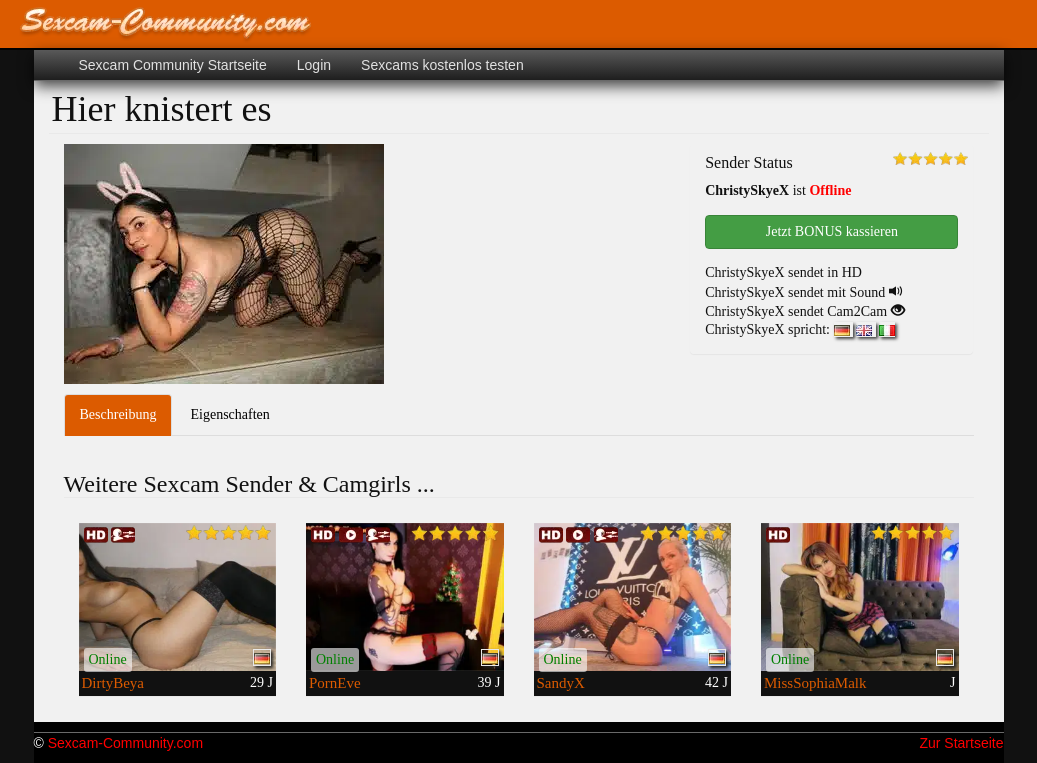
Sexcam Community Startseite (173, 65)
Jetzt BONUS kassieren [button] (832, 231)
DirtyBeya (113, 683)
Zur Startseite (961, 743)
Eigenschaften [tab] (229, 414)
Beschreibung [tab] (118, 414)
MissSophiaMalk (815, 683)
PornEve (335, 683)
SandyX (561, 683)
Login (314, 65)
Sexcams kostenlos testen (442, 65)
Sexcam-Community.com (125, 743)
